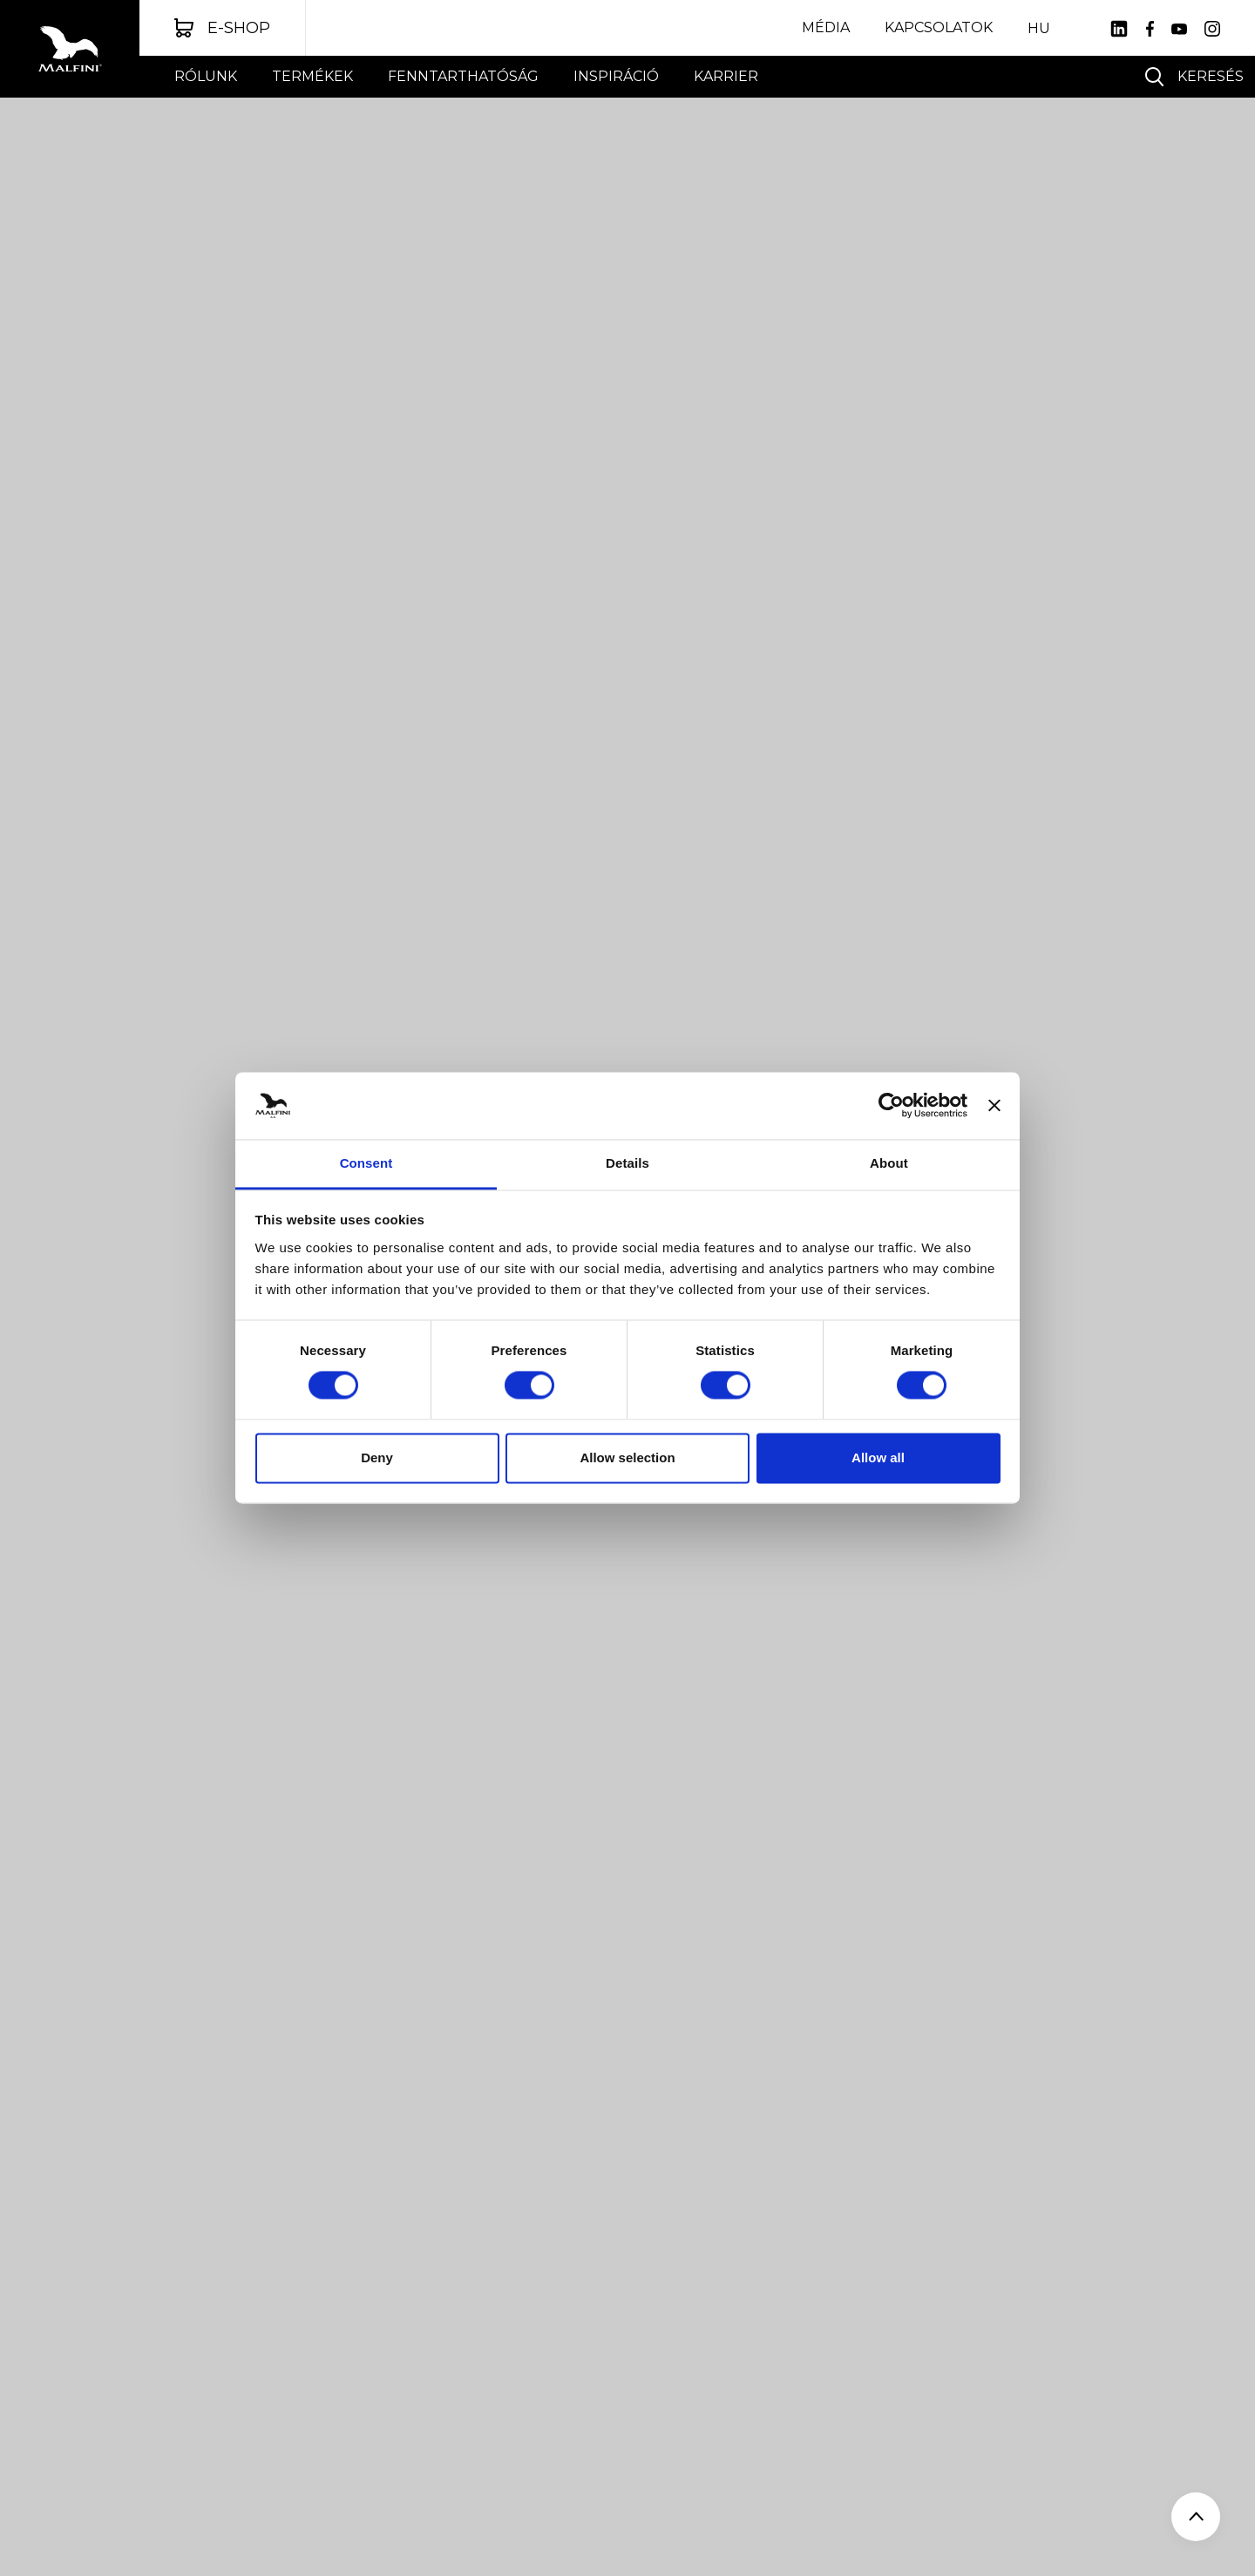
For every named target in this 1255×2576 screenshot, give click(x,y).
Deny (377, 1457)
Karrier (726, 76)
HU (1039, 29)
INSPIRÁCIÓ (616, 76)
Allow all (878, 1457)
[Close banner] (994, 1106)
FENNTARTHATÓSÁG (463, 76)
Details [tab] (627, 1163)
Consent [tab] (366, 1163)
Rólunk (205, 76)
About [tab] (889, 1163)
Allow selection (627, 1457)
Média (826, 27)
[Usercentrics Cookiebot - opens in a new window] (891, 1106)
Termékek (312, 76)
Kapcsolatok (939, 27)
